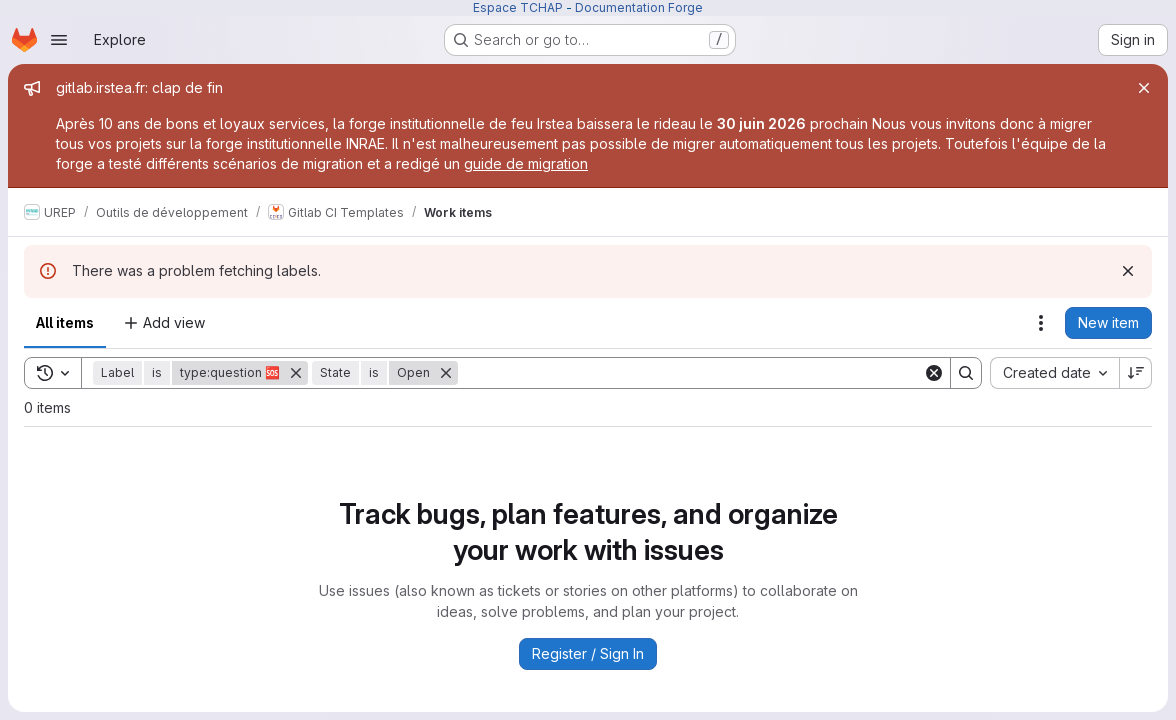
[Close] (1144, 88)
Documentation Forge (639, 7)
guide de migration (526, 163)
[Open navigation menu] (59, 40)
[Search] (690, 373)
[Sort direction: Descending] (1136, 373)
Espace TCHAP (518, 7)
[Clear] (934, 373)
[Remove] (296, 373)
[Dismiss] (1128, 271)
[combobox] (1054, 373)
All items (65, 322)
